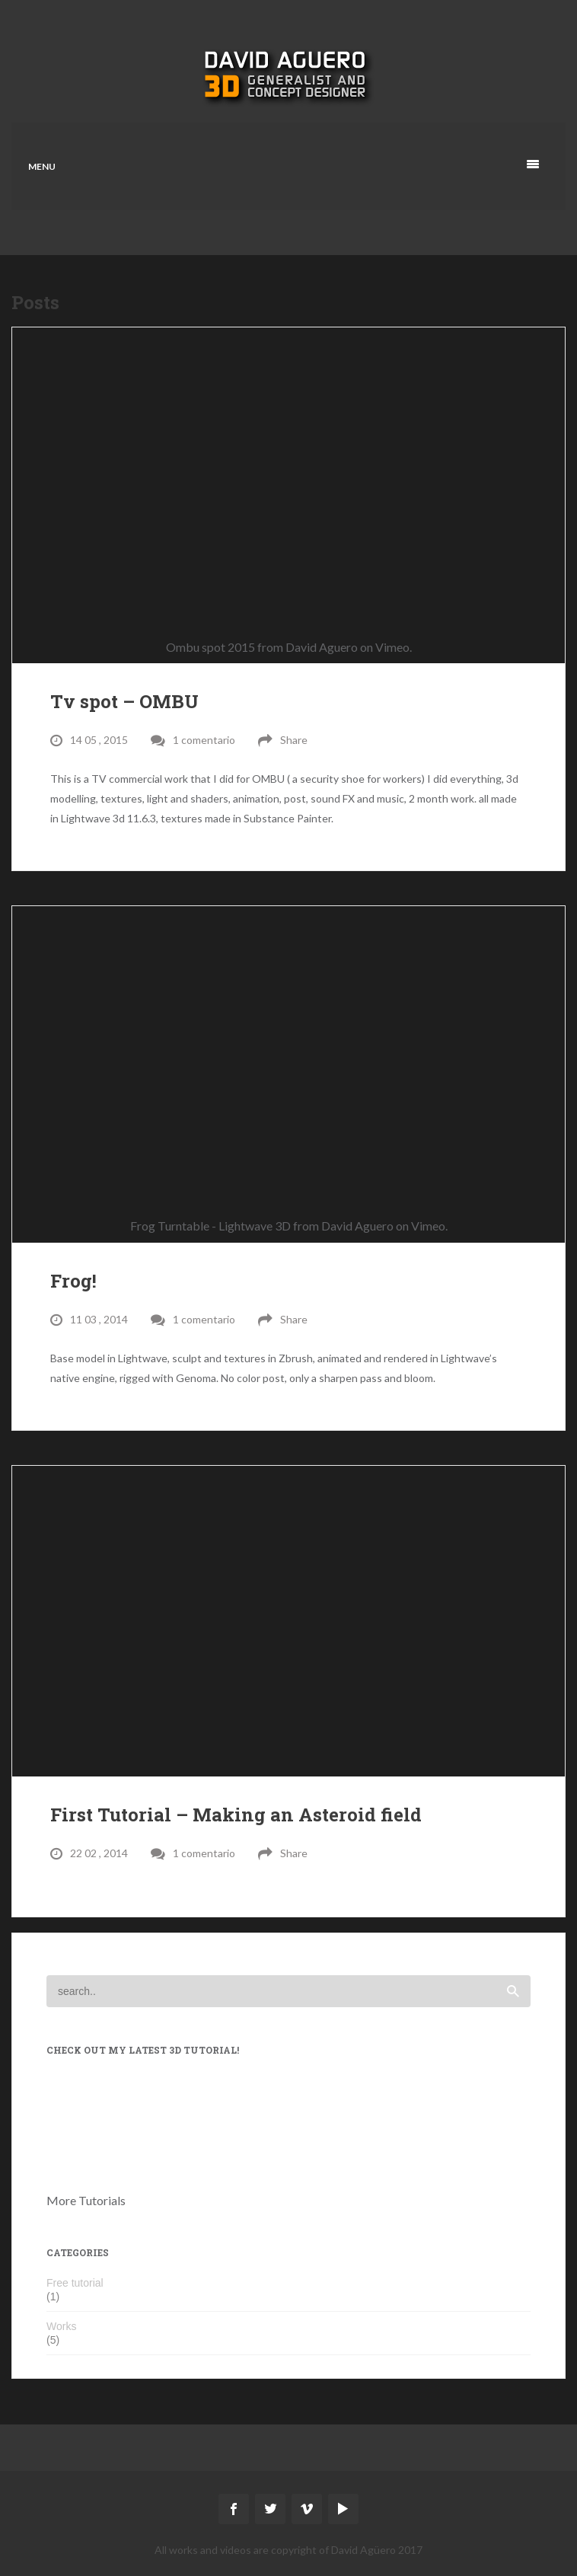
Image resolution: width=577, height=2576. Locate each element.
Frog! (73, 1281)
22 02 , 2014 (99, 1853)
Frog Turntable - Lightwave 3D (210, 1225)
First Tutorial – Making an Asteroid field (236, 1814)
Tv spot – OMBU (124, 701)
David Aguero (321, 647)
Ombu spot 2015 (210, 647)
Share (294, 739)
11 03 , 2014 (99, 1319)
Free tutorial (75, 2283)
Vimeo (392, 647)
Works (61, 2326)
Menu (42, 166)
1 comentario (204, 739)
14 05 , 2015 (99, 739)
